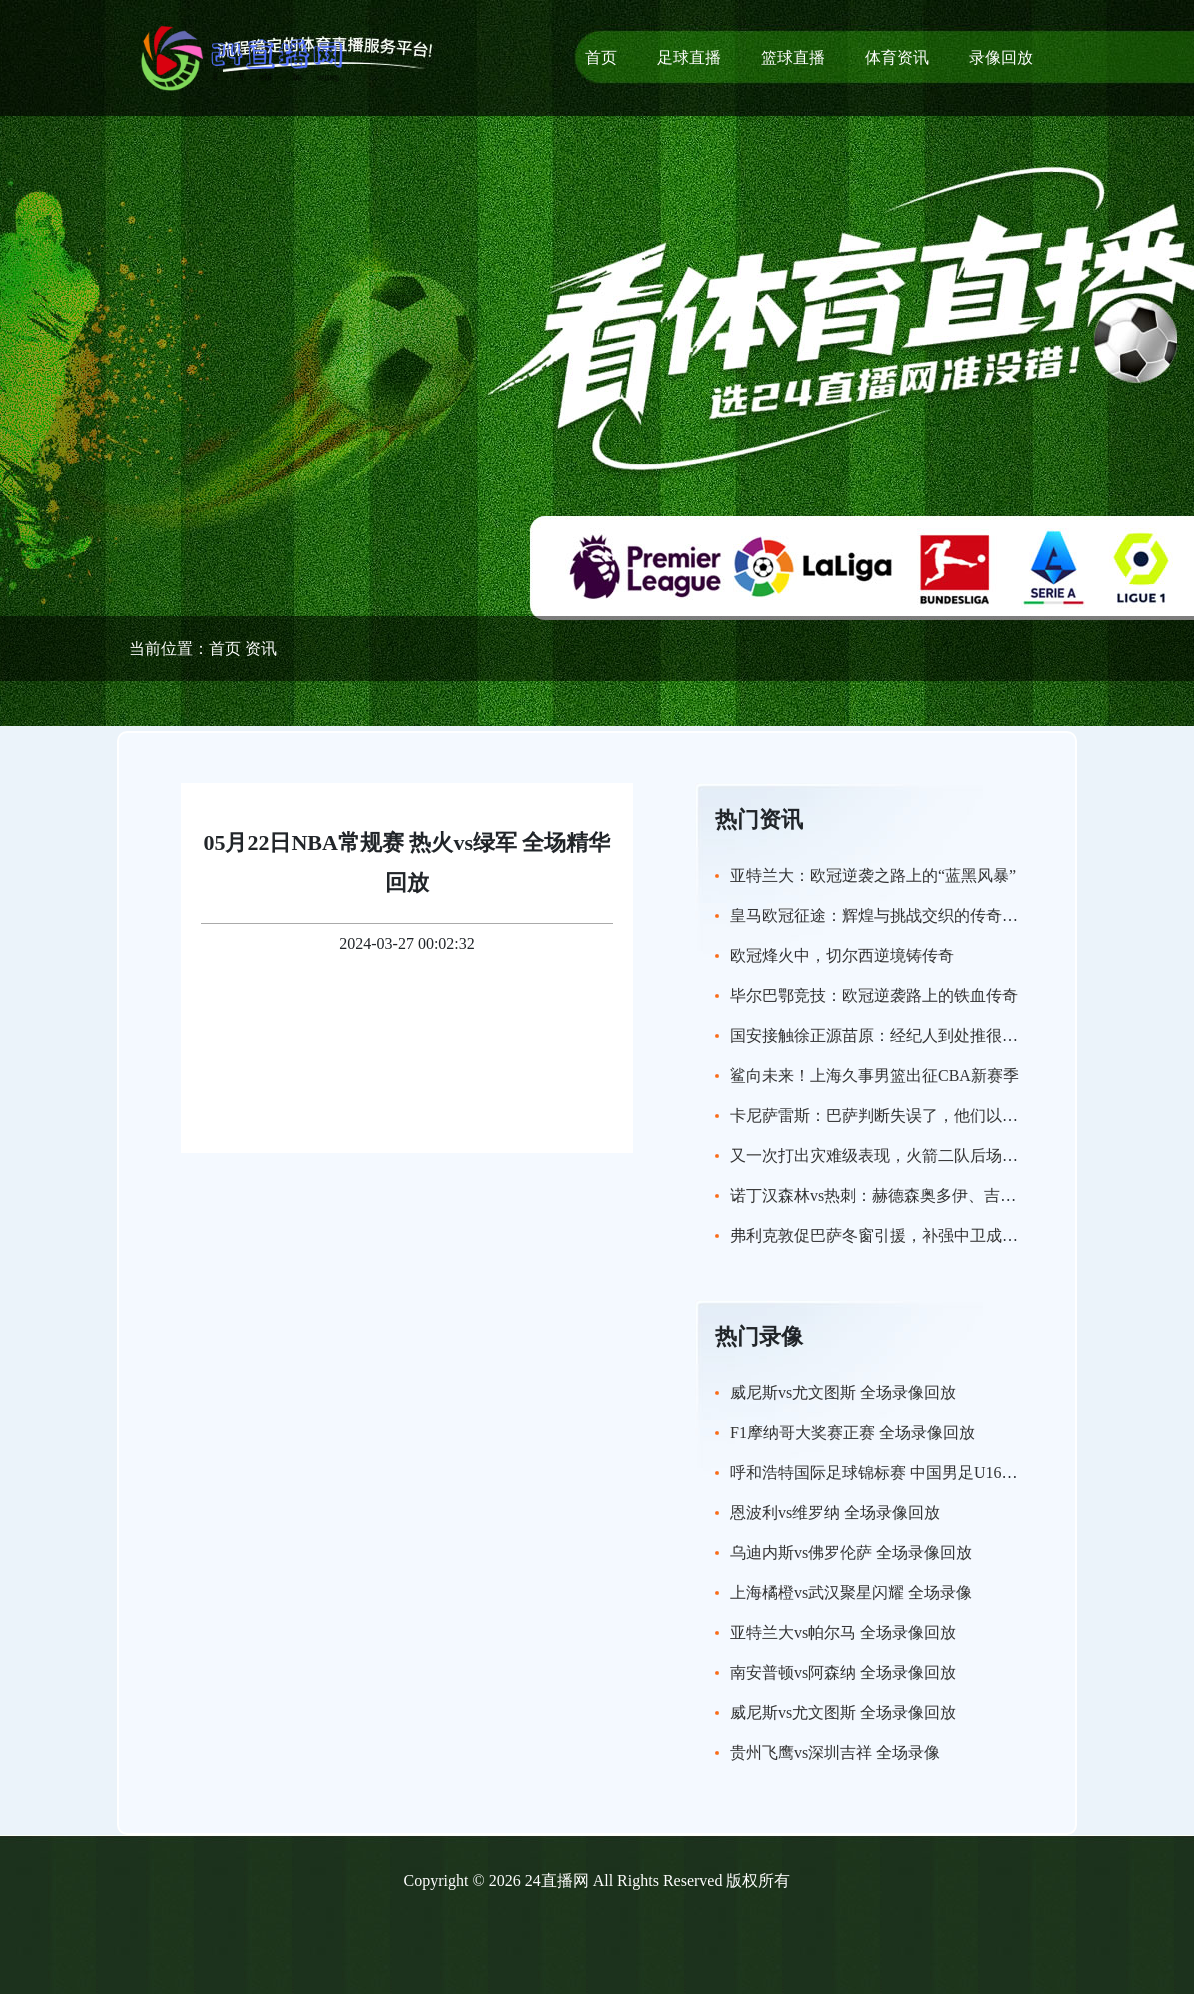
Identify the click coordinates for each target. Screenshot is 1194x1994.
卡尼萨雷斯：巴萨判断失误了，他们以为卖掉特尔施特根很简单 (954, 1115)
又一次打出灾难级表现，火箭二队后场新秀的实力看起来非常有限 (962, 1155)
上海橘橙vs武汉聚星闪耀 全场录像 (851, 1592)
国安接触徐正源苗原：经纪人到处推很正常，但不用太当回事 (946, 1035)
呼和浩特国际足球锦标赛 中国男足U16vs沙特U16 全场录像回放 (952, 1472)
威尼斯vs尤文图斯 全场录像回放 (843, 1392)
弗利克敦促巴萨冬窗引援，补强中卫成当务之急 (898, 1235)
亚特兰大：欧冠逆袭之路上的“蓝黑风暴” (873, 875)
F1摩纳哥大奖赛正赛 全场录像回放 (852, 1432)
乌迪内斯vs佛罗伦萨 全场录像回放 (851, 1552)
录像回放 (1001, 57)
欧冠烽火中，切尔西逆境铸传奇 (842, 955)
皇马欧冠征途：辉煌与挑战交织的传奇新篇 (882, 915)
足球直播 (689, 57)
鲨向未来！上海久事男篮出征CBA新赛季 (874, 1075)
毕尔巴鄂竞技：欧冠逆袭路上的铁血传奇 (874, 995)
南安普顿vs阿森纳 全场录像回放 (843, 1672)
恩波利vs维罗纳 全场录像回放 (835, 1512)
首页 (601, 57)
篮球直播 (793, 57)
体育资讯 (897, 57)
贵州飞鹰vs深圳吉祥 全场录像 (835, 1752)
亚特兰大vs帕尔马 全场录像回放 (843, 1632)
